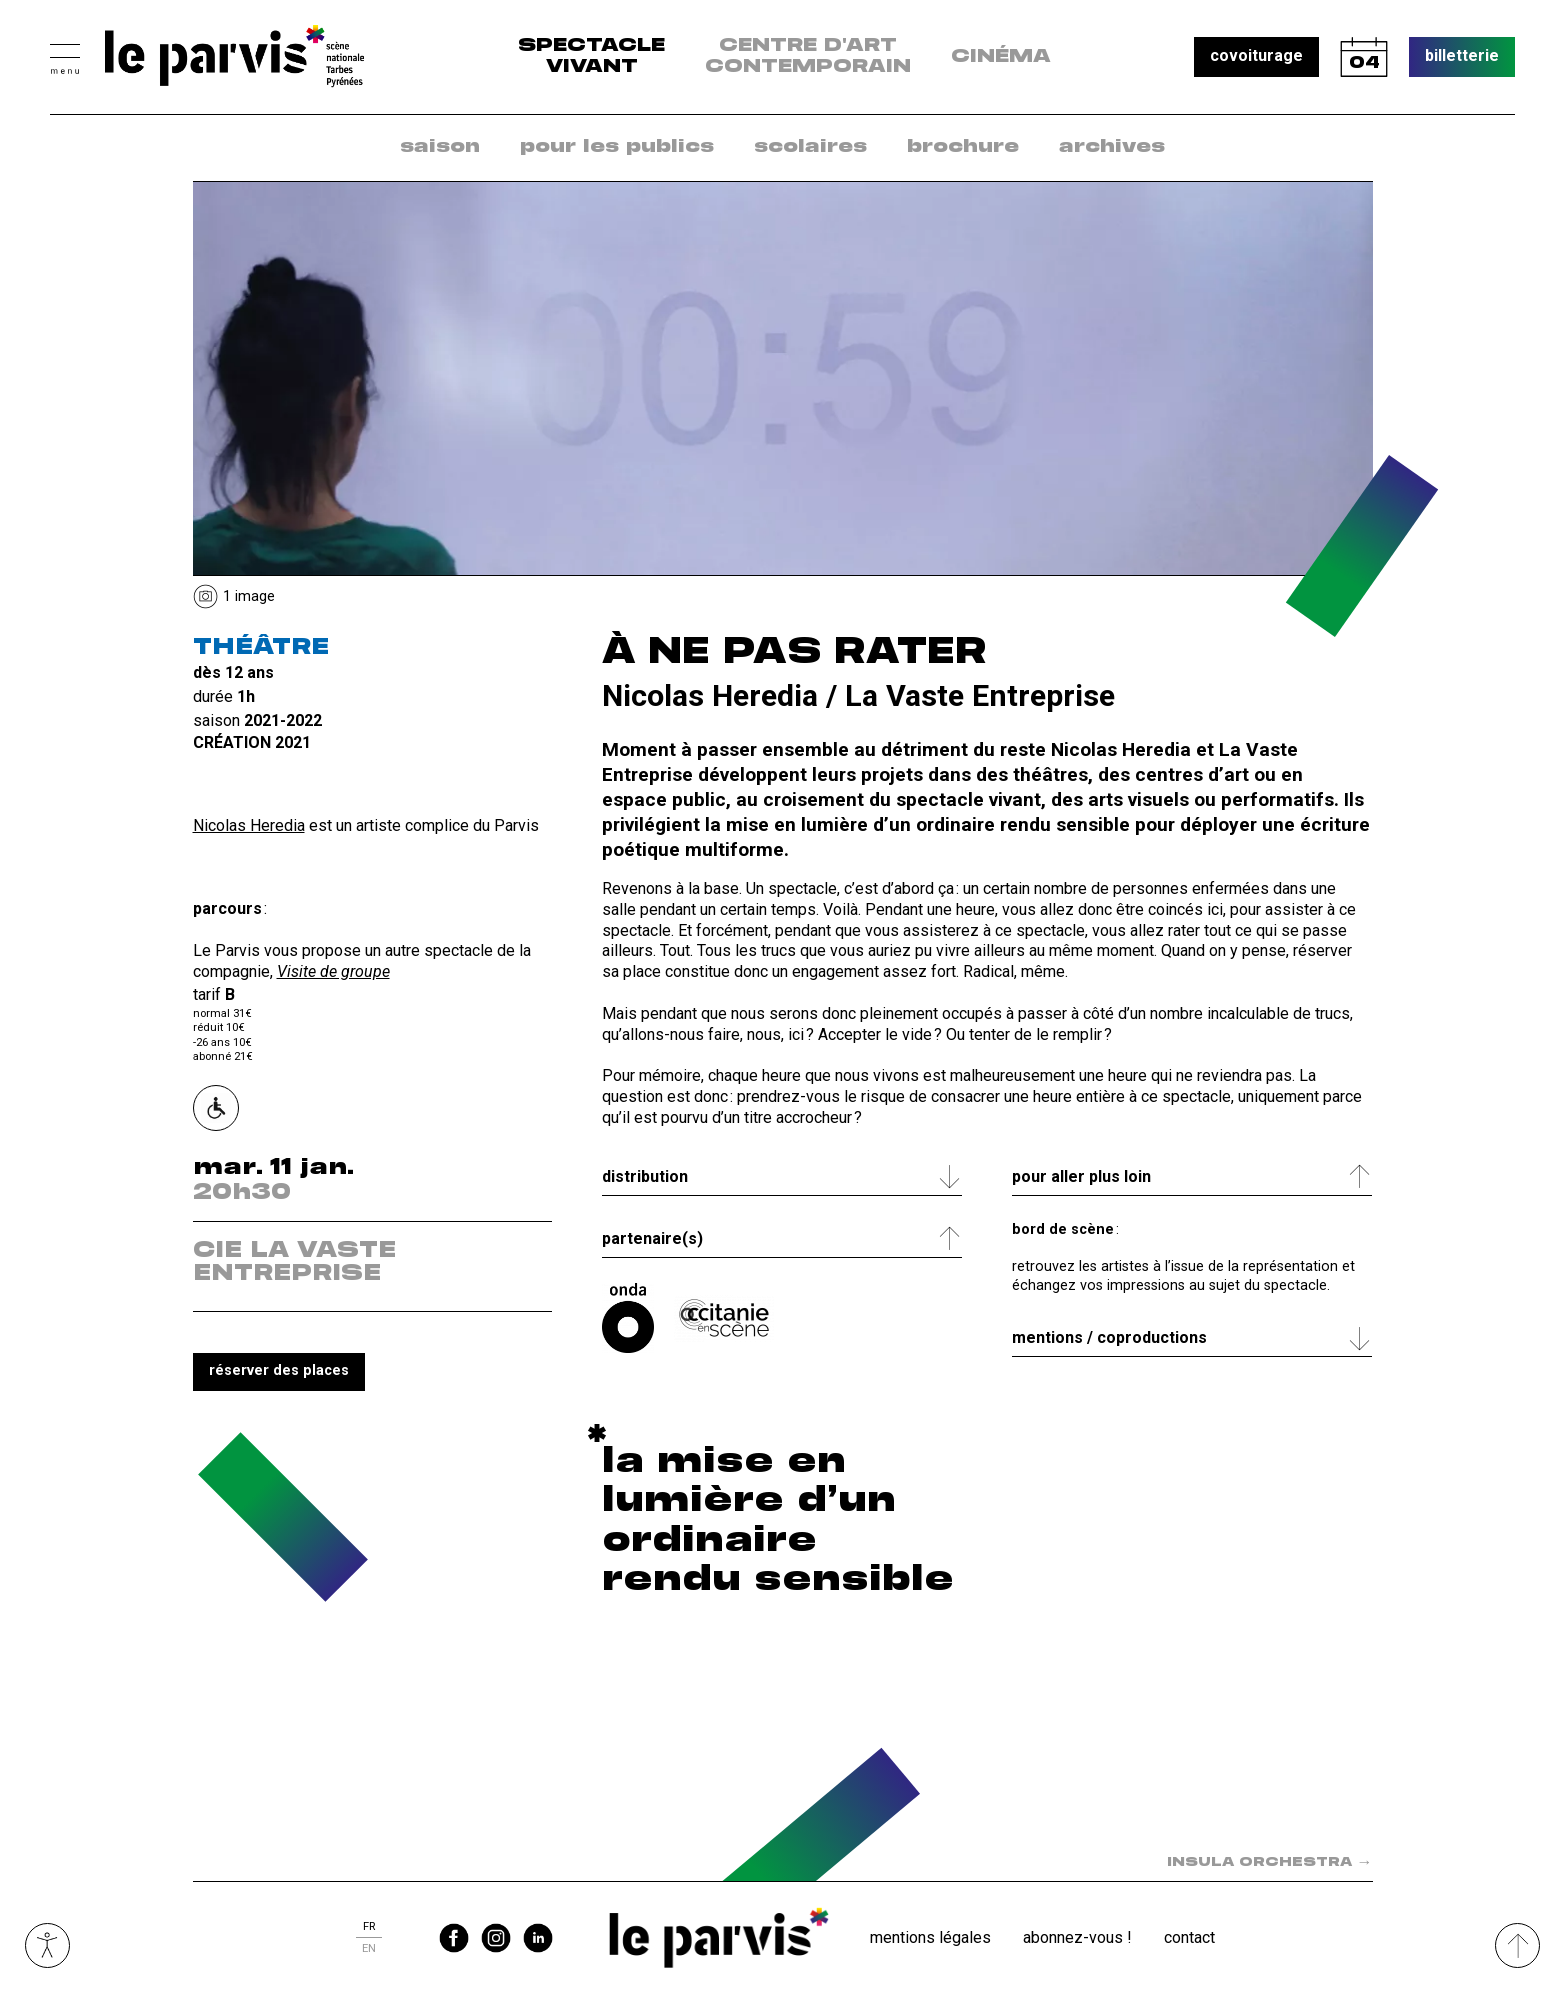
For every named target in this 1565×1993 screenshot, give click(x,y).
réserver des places (279, 1370)
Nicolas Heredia (249, 825)
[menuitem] (440, 147)
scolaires (810, 147)
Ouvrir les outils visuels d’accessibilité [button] (47, 1945)
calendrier (1364, 57)
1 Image (249, 596)
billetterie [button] (1462, 55)
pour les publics (617, 147)
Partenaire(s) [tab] (652, 1238)
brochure (963, 147)
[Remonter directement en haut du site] (1517, 1945)
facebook (454, 1938)
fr (369, 1926)
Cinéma (1001, 57)
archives (1112, 147)
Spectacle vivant (591, 56)
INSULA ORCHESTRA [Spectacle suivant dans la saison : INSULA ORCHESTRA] (1270, 1862)
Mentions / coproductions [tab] (1109, 1337)
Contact (1189, 1937)
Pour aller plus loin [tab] (1081, 1176)
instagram (496, 1938)
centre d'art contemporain (808, 56)
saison (440, 147)
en (369, 1948)
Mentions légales (930, 1937)
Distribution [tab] (645, 1176)
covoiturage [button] (1256, 55)
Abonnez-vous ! (1077, 1937)
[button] (65, 56)
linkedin (538, 1938)
